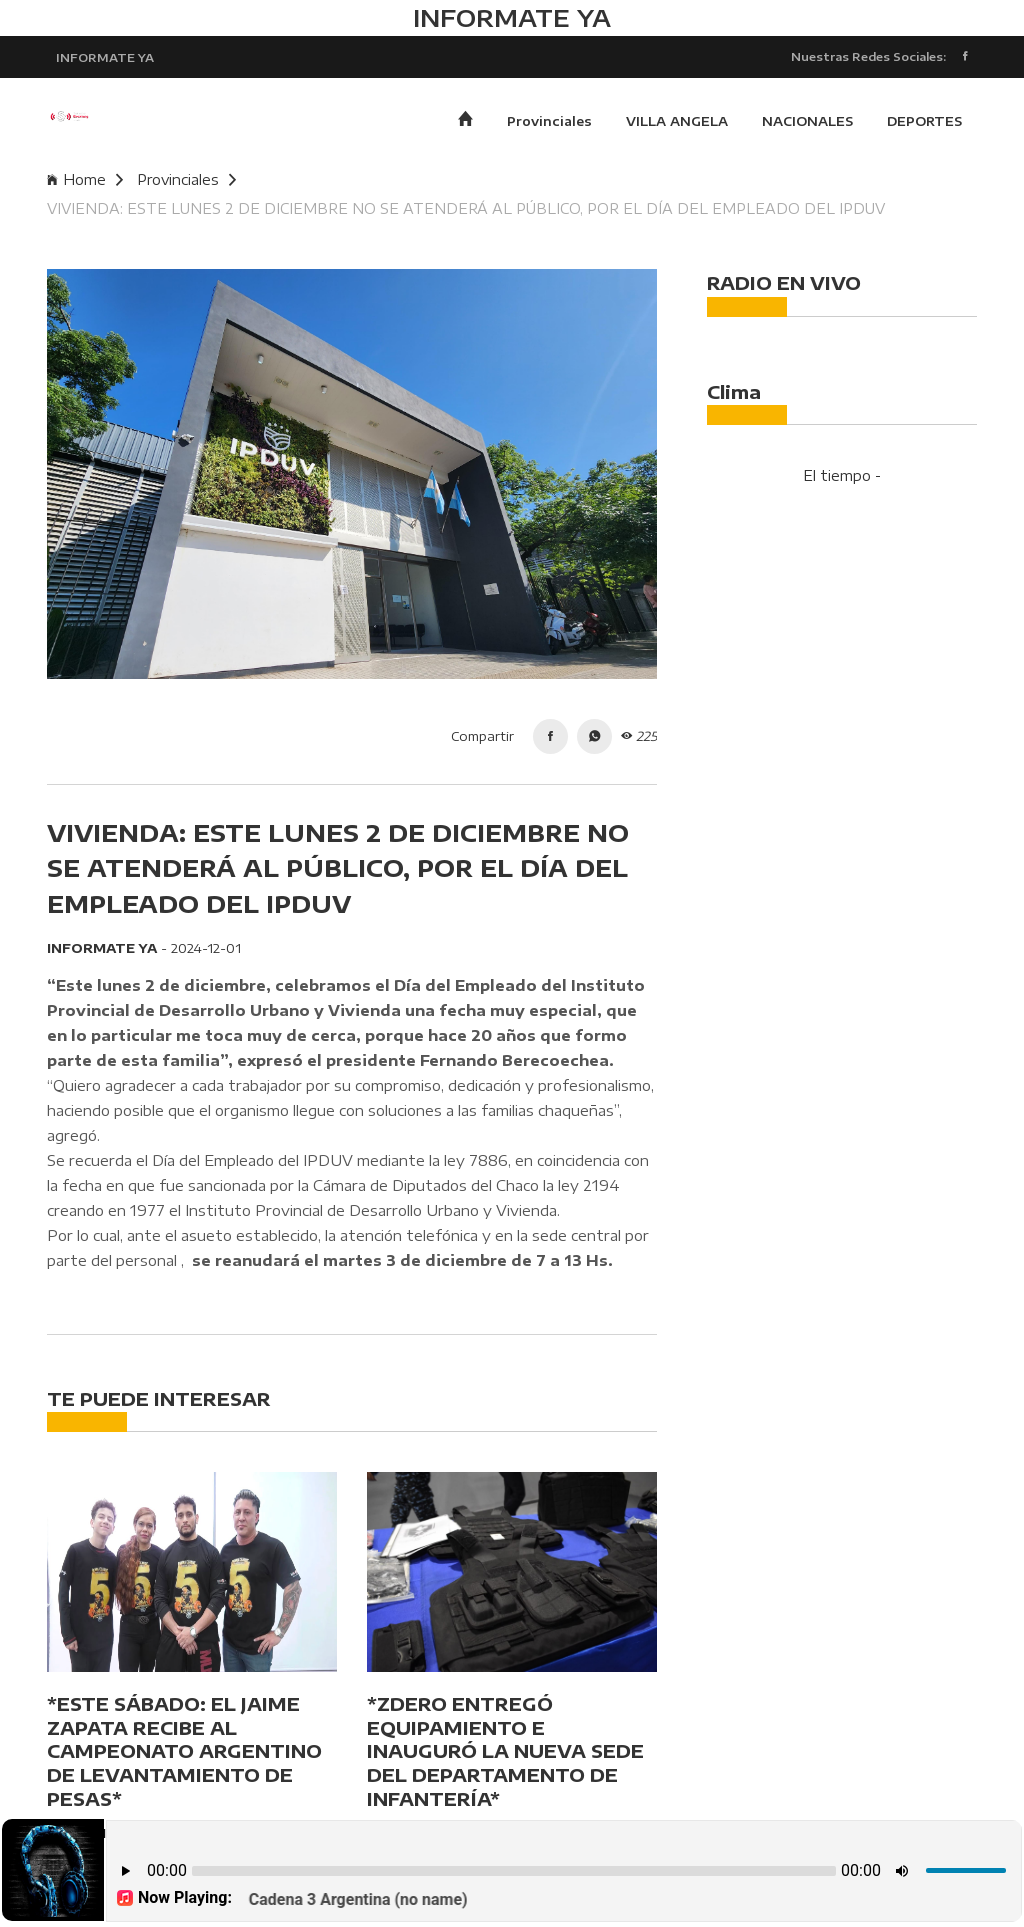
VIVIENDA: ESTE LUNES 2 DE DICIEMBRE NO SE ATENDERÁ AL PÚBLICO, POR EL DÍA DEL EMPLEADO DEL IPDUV (466, 212)
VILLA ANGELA (677, 125)
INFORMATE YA (106, 58)
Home (85, 183)
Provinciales (549, 125)
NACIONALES (807, 125)
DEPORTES (924, 125)
